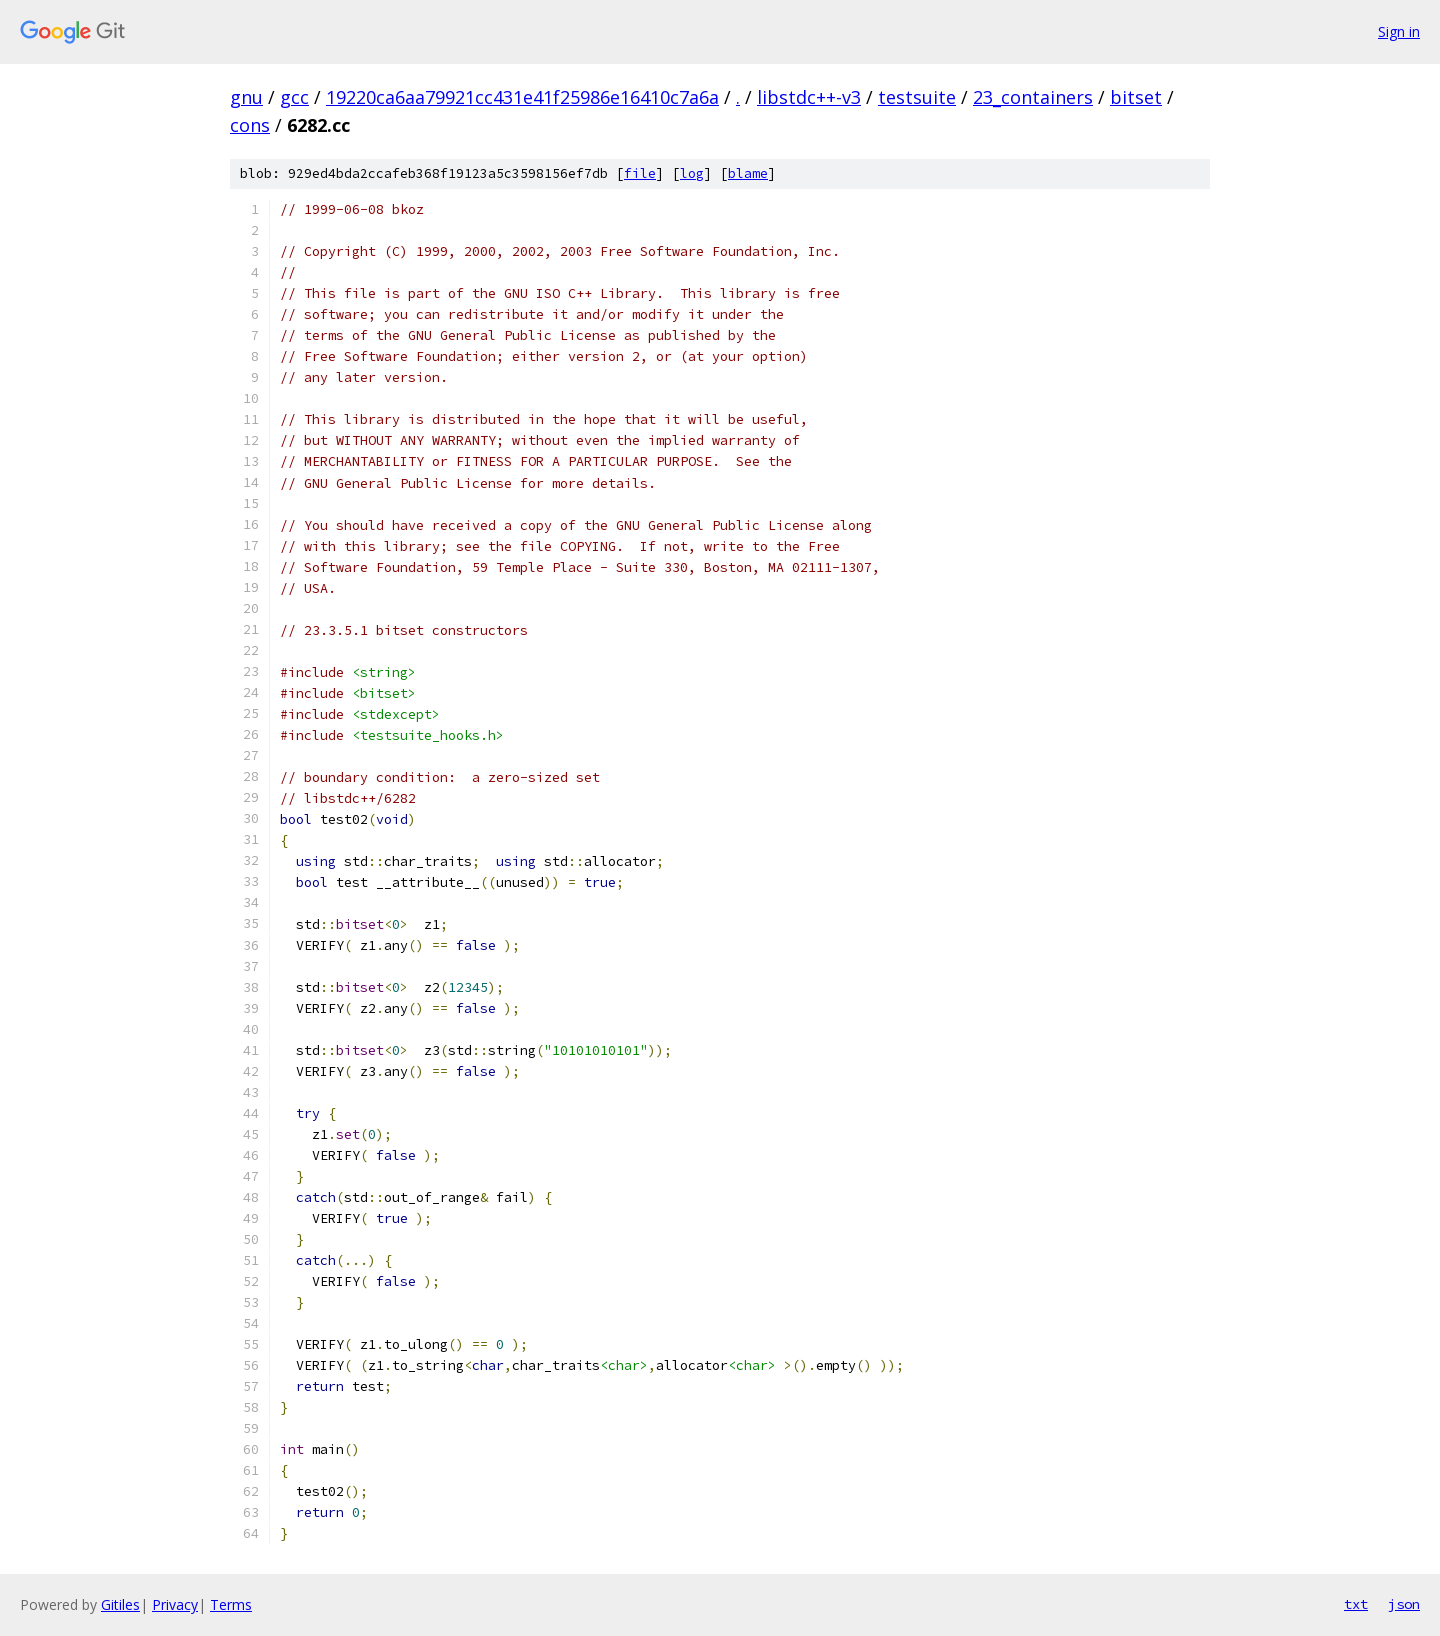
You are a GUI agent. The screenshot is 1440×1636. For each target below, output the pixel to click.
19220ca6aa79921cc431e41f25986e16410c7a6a (522, 97)
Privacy (175, 1604)
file (640, 173)
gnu (246, 97)
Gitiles (120, 1604)
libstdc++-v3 (809, 97)
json (1404, 1604)
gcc (294, 97)
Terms (231, 1604)
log (692, 173)
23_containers (1033, 97)
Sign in (1399, 31)
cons (250, 125)
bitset (1136, 97)
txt (1356, 1604)
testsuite (917, 97)
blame (748, 173)
